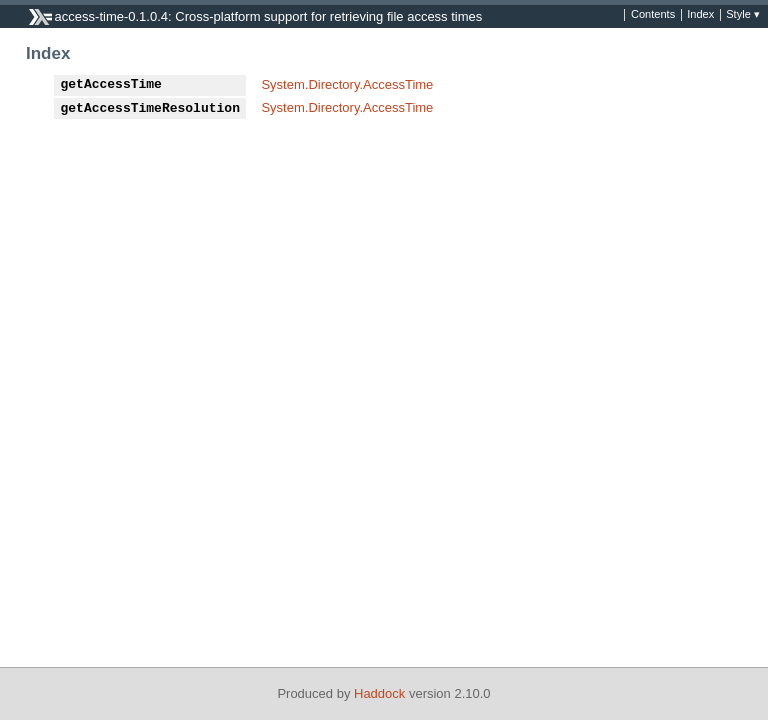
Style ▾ (743, 15)
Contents (653, 15)
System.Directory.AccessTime (347, 84)
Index (700, 15)
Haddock (379, 693)
